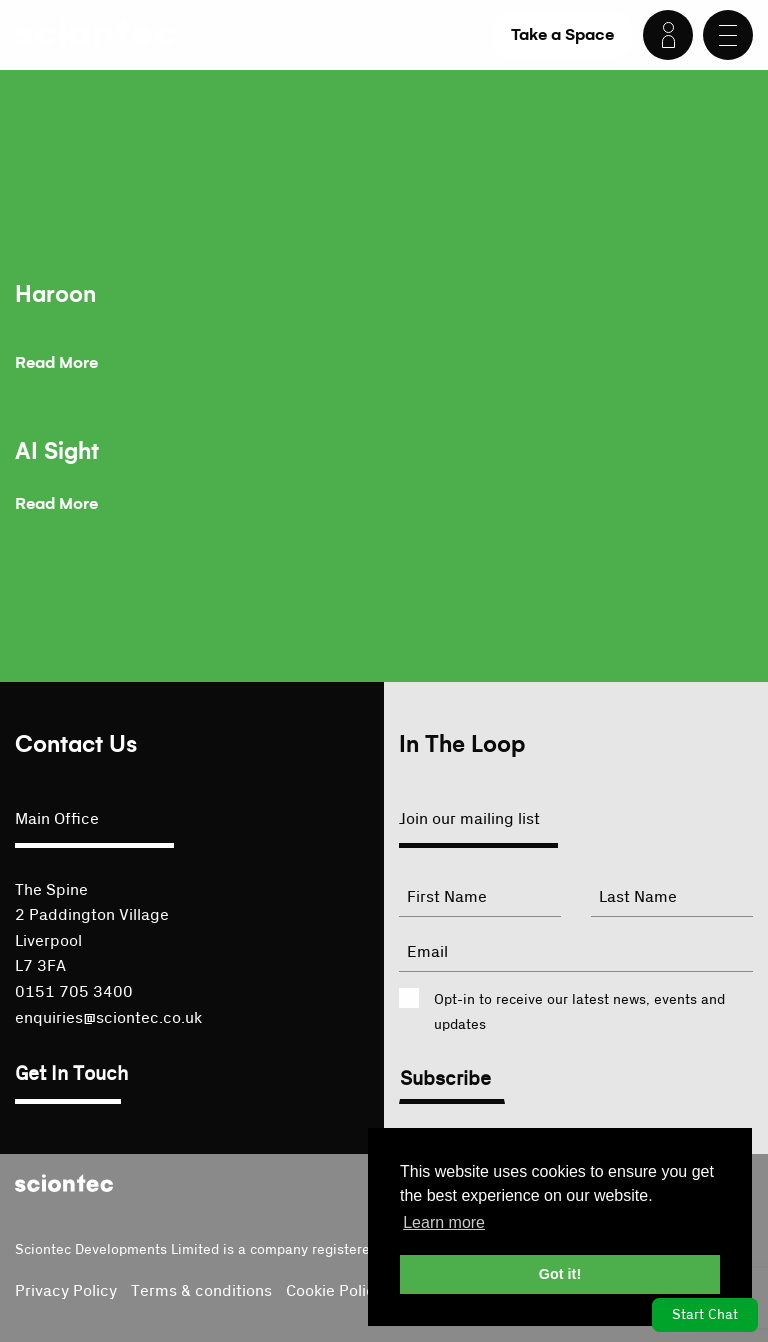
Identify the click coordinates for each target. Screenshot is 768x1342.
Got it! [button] (560, 1274)
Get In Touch (71, 1074)
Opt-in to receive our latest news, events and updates (579, 1012)
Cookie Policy (334, 1291)
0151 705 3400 (74, 992)
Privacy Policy (66, 1291)
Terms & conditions (201, 1291)
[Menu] (728, 35)
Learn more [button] (444, 1222)
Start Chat (705, 1315)
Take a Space (562, 34)
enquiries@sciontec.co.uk (108, 1018)
